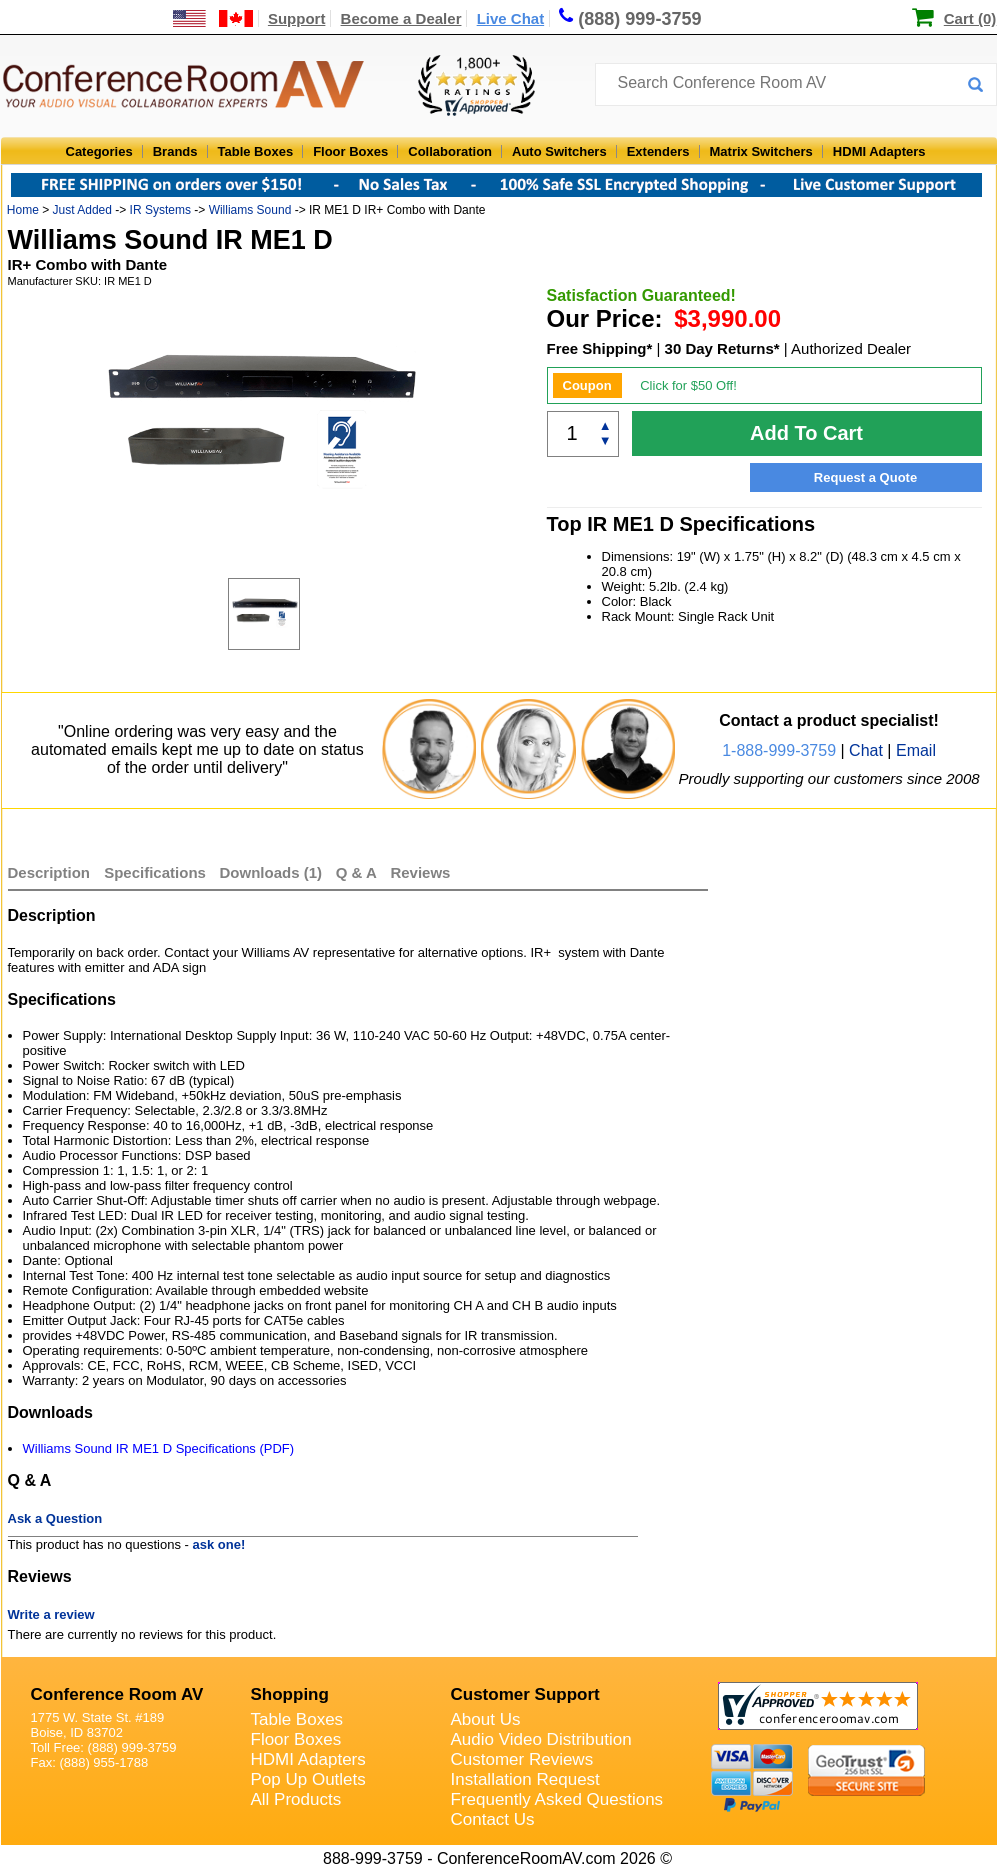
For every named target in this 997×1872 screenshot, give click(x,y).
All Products (296, 1799)
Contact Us (493, 1819)
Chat (866, 750)
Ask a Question (55, 1518)
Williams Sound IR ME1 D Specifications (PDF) (159, 1448)
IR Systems (160, 210)
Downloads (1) (271, 872)
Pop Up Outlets (308, 1779)
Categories (99, 151)
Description (49, 872)
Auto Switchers (559, 151)
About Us (486, 1719)
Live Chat (511, 18)
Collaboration (450, 151)
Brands (175, 151)
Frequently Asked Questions (557, 1799)
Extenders (658, 151)
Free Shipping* (600, 348)
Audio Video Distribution (541, 1739)
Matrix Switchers (761, 151)
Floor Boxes (350, 151)
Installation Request (525, 1779)
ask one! (219, 1544)
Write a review (51, 1614)
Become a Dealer (401, 18)
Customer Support (525, 1694)
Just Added (82, 210)
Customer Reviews (522, 1759)
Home (23, 210)
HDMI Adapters (879, 151)
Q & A (358, 872)
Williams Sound (250, 210)
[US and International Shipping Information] (213, 18)
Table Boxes (256, 151)
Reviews (420, 872)
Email (916, 750)
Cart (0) (970, 18)
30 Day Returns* (722, 348)
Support (297, 18)
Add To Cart (806, 433)
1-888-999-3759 (779, 750)
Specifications (155, 872)
